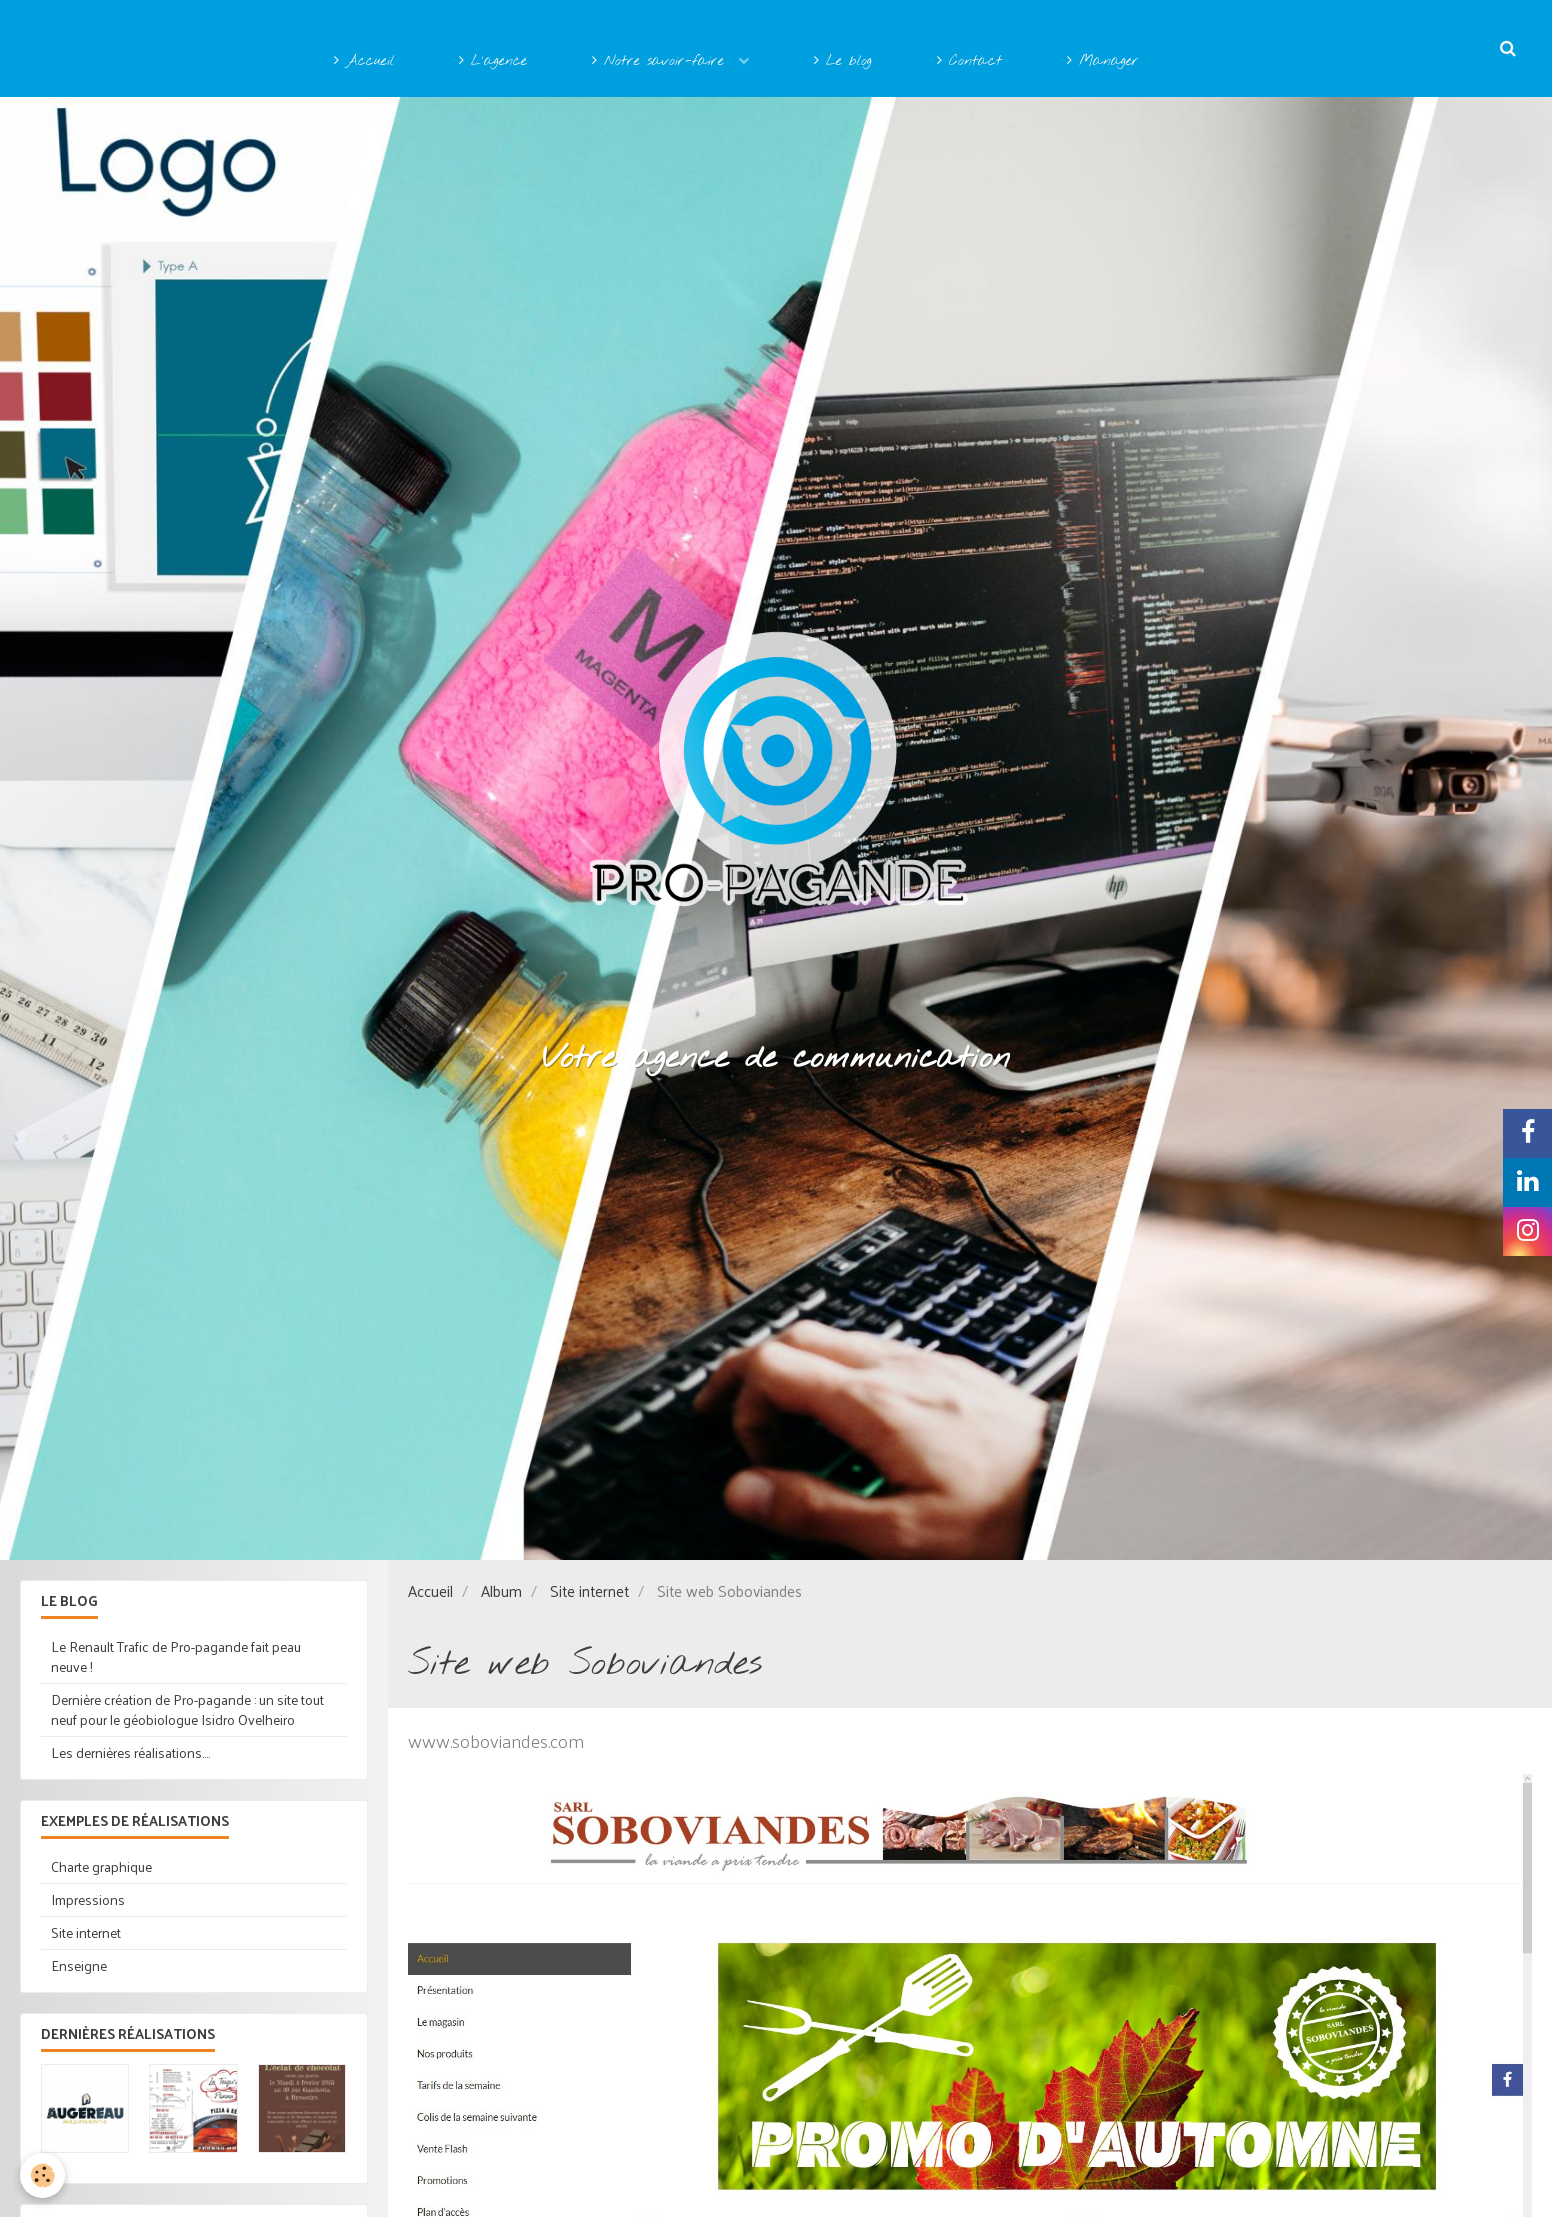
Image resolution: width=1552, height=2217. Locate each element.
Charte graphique (101, 1866)
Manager (1103, 61)
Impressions (88, 1899)
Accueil (364, 61)
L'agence (493, 61)
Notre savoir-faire (661, 61)
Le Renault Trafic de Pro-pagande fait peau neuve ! (176, 1656)
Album (501, 1591)
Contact (969, 61)
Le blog (843, 61)
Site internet (589, 1591)
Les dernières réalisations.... (130, 1752)
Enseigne (79, 1965)
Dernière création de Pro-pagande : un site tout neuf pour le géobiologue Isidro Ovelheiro (187, 1709)
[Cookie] (42, 2175)
